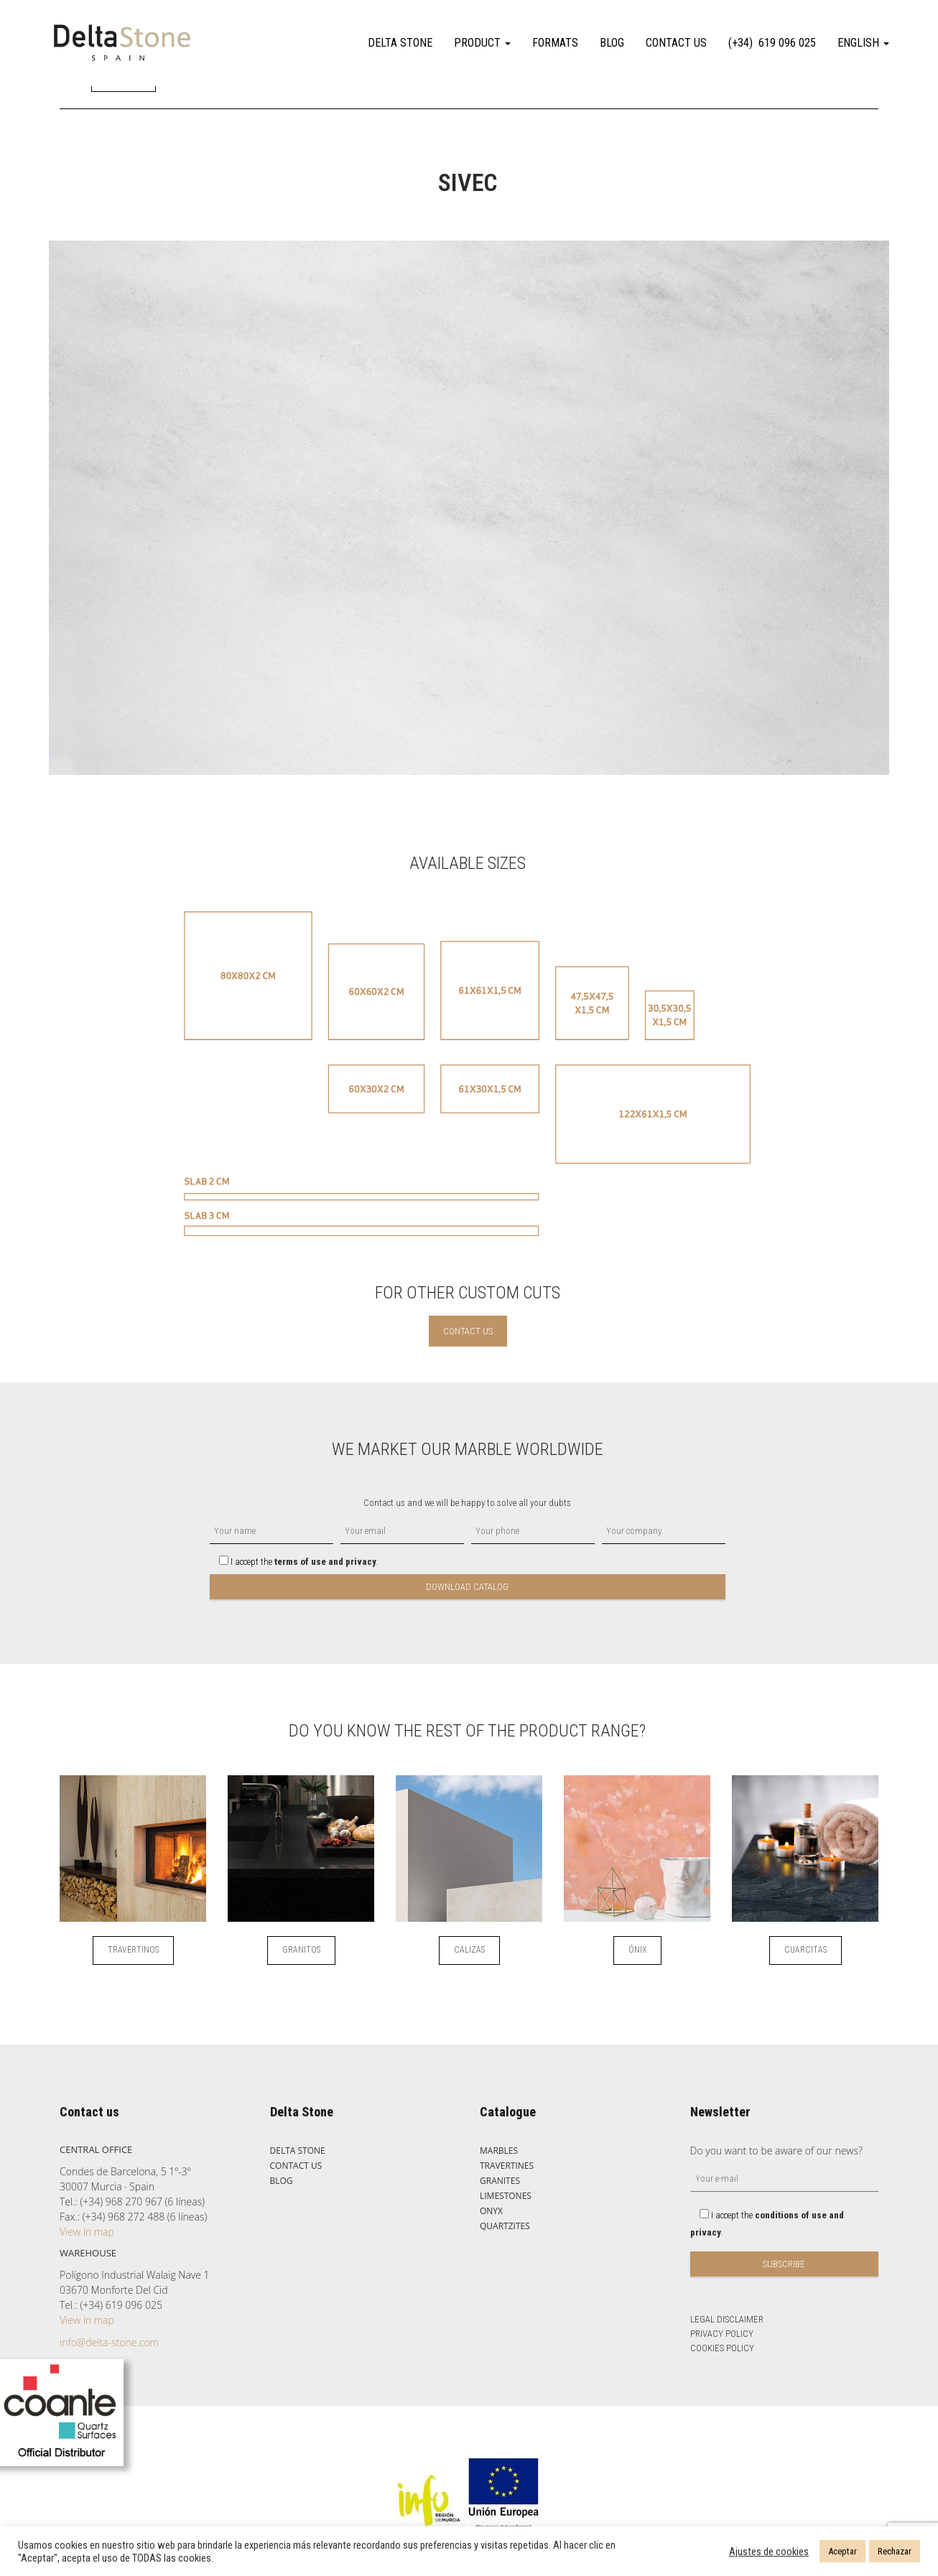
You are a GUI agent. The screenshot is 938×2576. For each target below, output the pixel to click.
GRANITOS (301, 1950)
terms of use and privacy (325, 1561)
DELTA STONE (400, 43)
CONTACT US (676, 43)
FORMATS (555, 43)
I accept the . (294, 1561)
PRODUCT (482, 43)
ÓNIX (637, 1950)
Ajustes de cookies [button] (769, 2551)
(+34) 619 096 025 (772, 43)
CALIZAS (469, 1950)
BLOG (612, 43)
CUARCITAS (805, 1950)
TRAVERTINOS (133, 1950)
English (863, 43)
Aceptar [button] (842, 2551)
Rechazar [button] (894, 2551)
